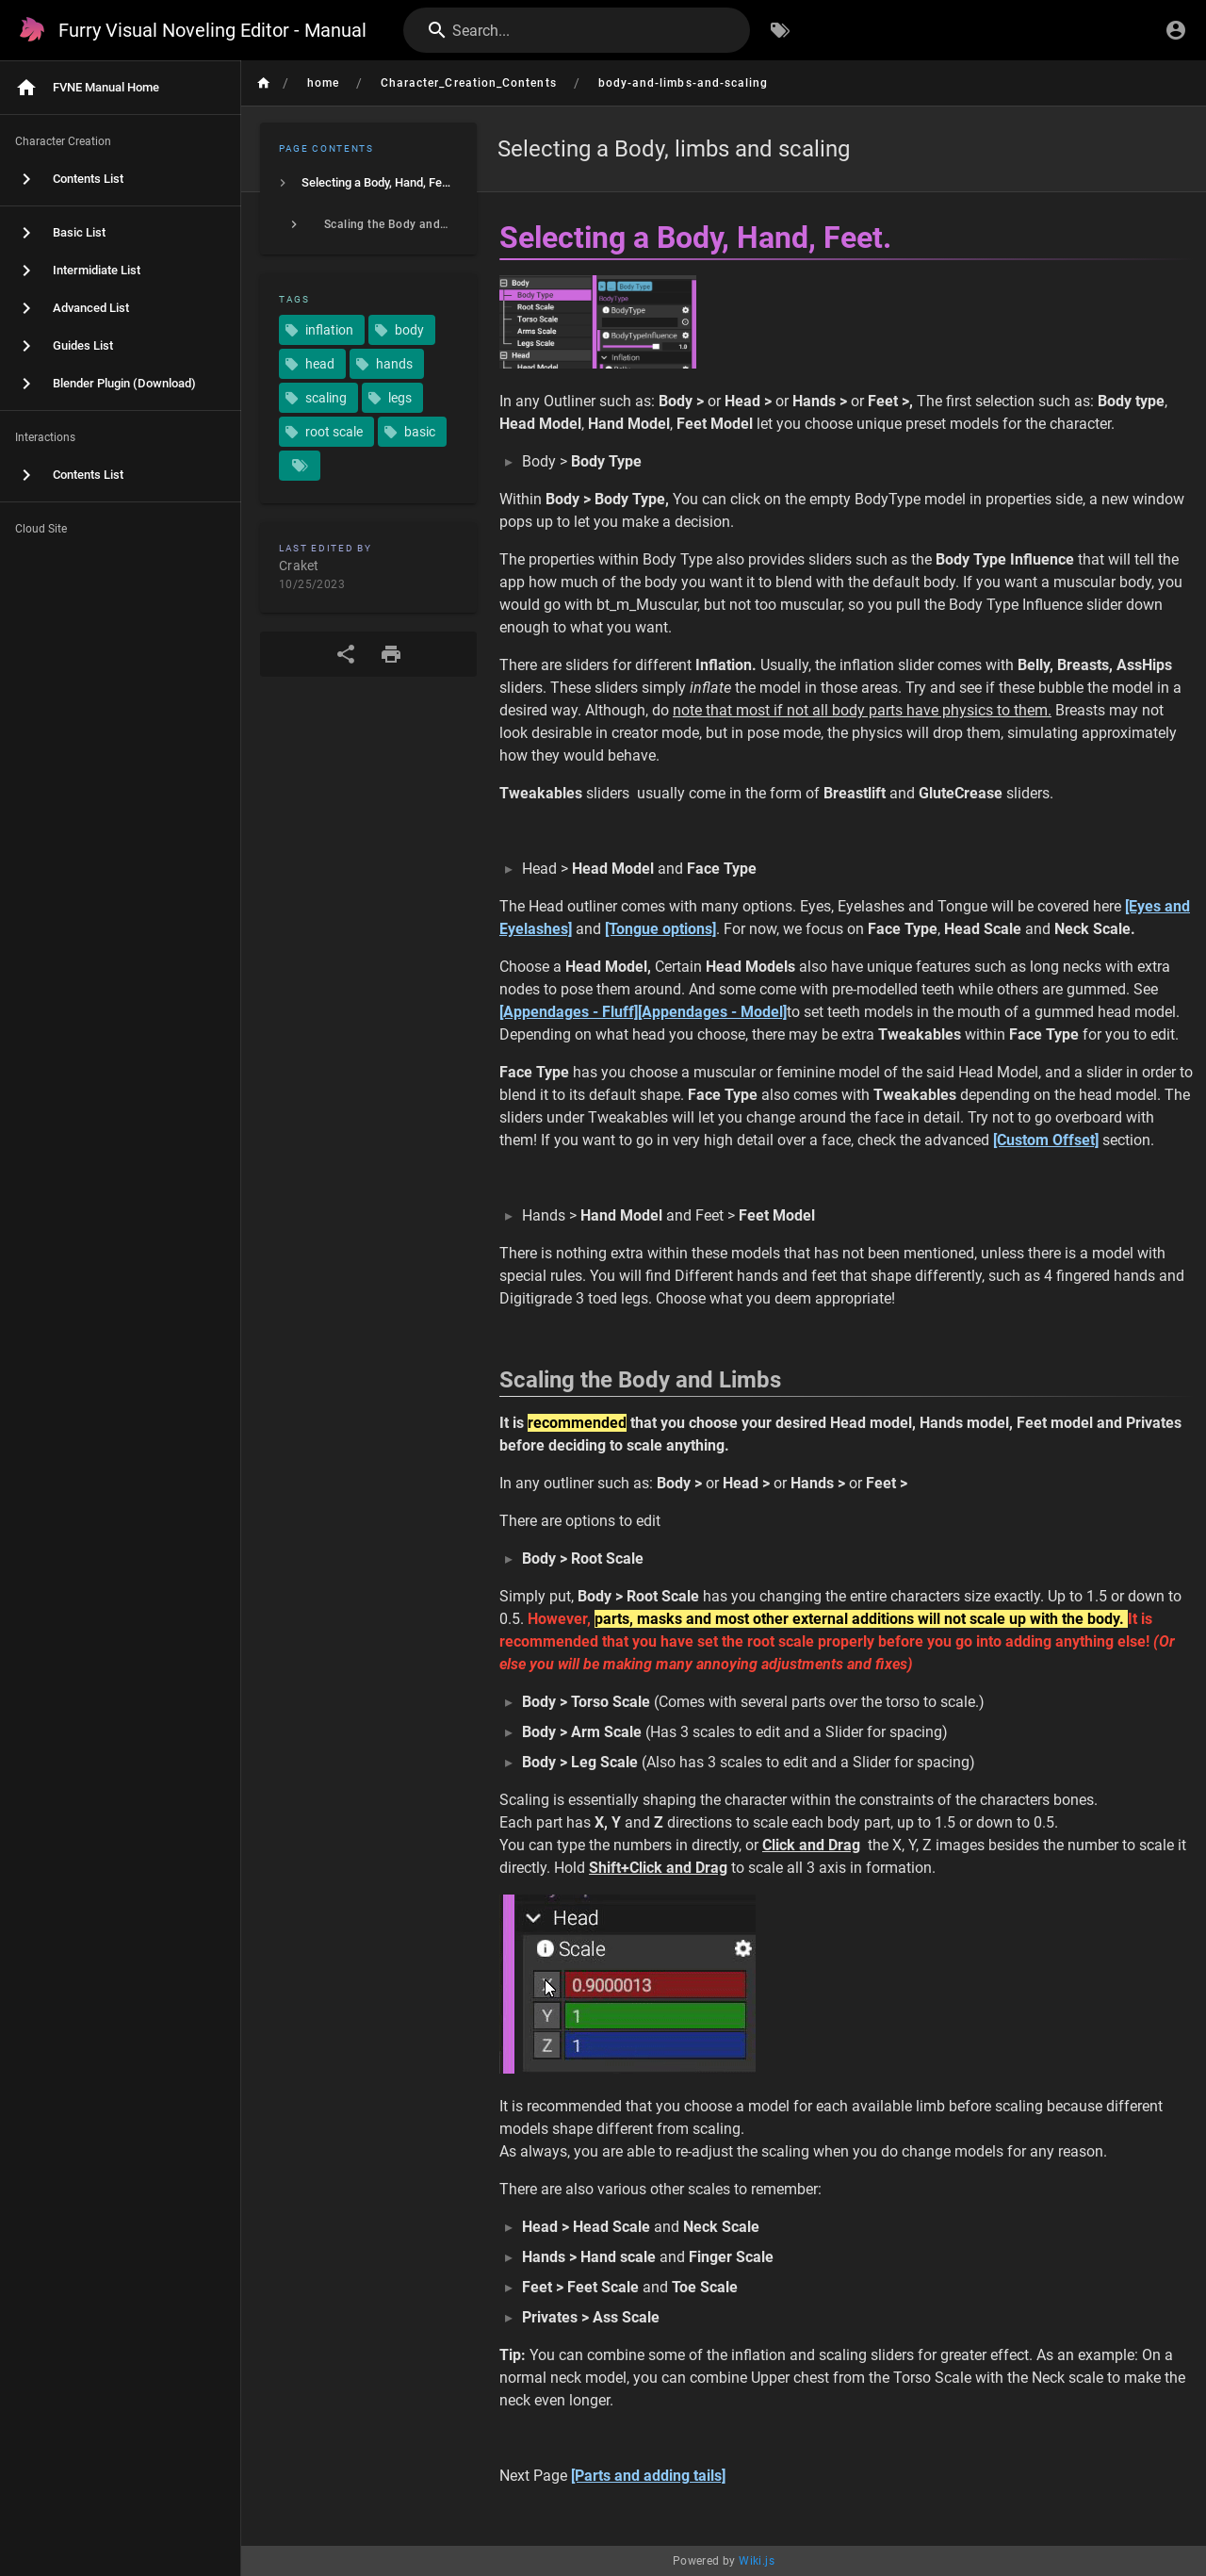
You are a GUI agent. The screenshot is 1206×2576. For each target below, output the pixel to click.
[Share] (345, 654)
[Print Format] (391, 654)
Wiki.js (756, 2561)
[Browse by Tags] (780, 30)
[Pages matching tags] (299, 466)
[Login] (1175, 30)
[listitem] (368, 183)
